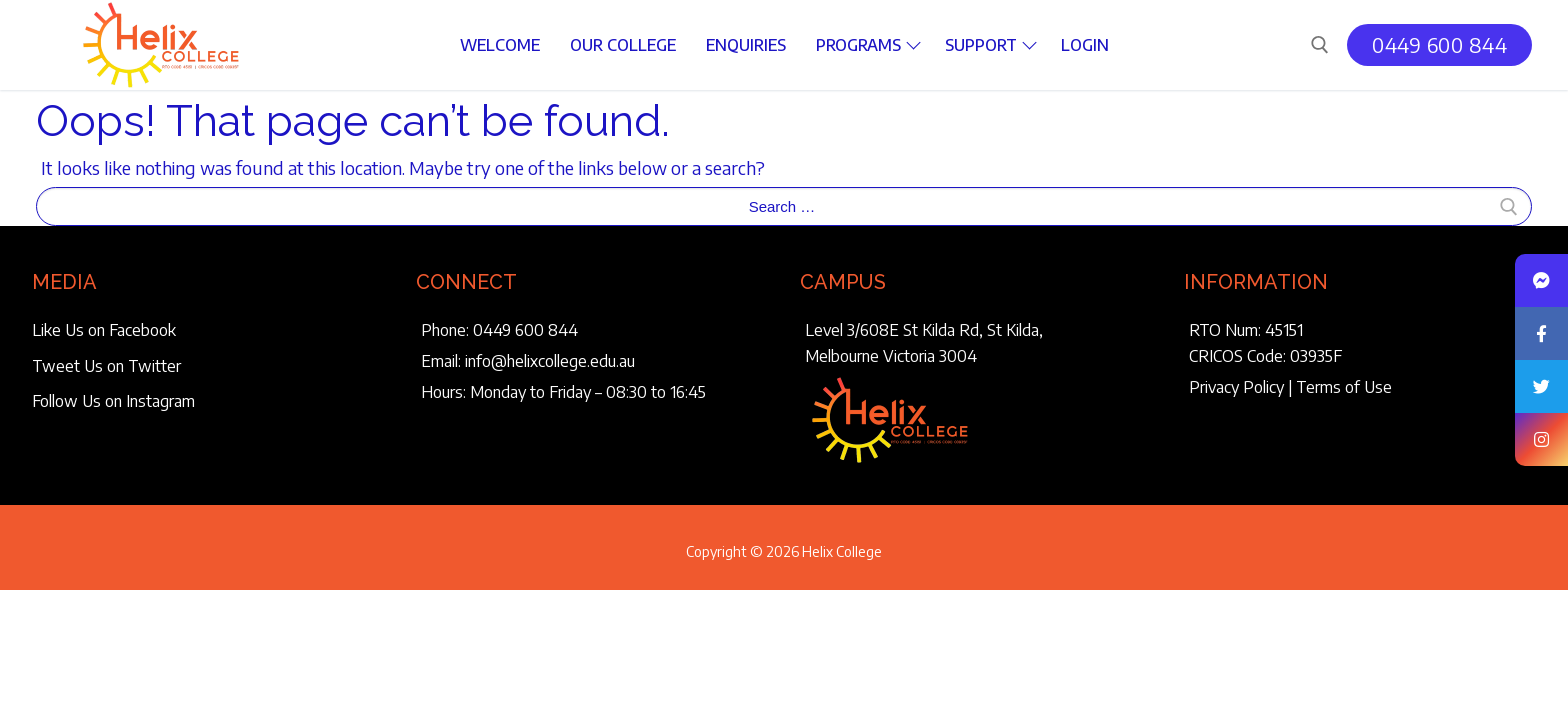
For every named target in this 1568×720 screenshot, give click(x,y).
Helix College (842, 551)
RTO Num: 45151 (1246, 330)
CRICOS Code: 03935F (1265, 356)
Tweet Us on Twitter (106, 366)
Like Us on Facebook (104, 330)
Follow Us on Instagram (113, 401)
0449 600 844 (1439, 44)
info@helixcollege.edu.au (550, 361)
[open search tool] (1320, 45)
